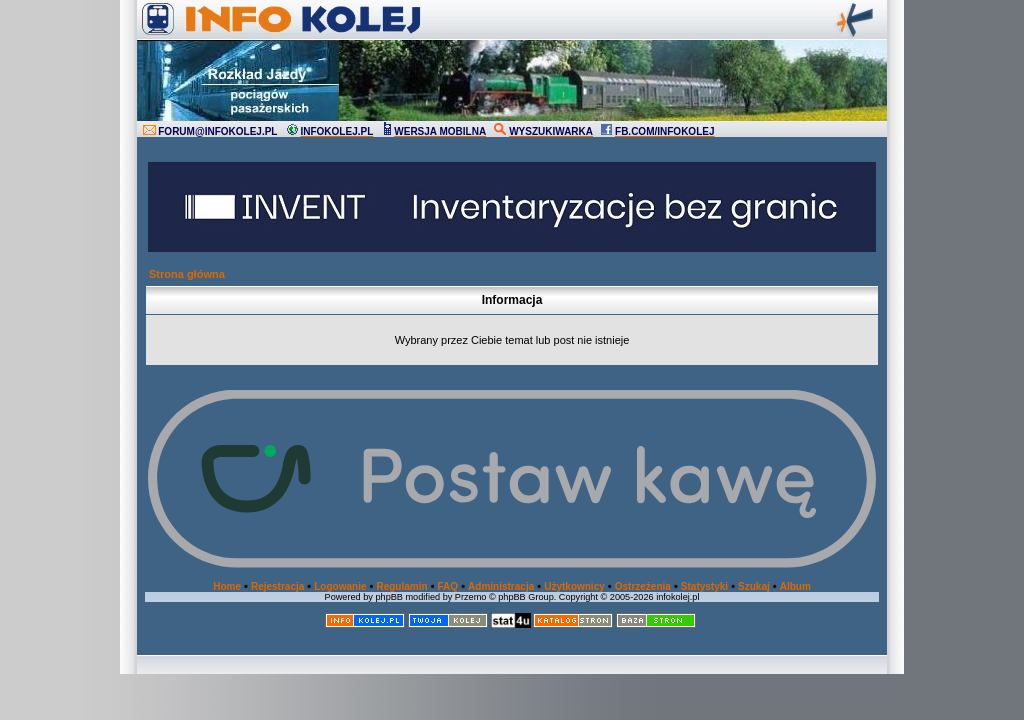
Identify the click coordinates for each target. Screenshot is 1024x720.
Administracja (501, 586)
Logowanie (340, 586)
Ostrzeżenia (643, 586)
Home (227, 586)
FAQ (448, 586)
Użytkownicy (574, 586)
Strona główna (187, 274)
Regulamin (401, 586)
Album (795, 586)
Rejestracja (277, 586)
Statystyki (704, 586)
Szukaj (754, 586)
